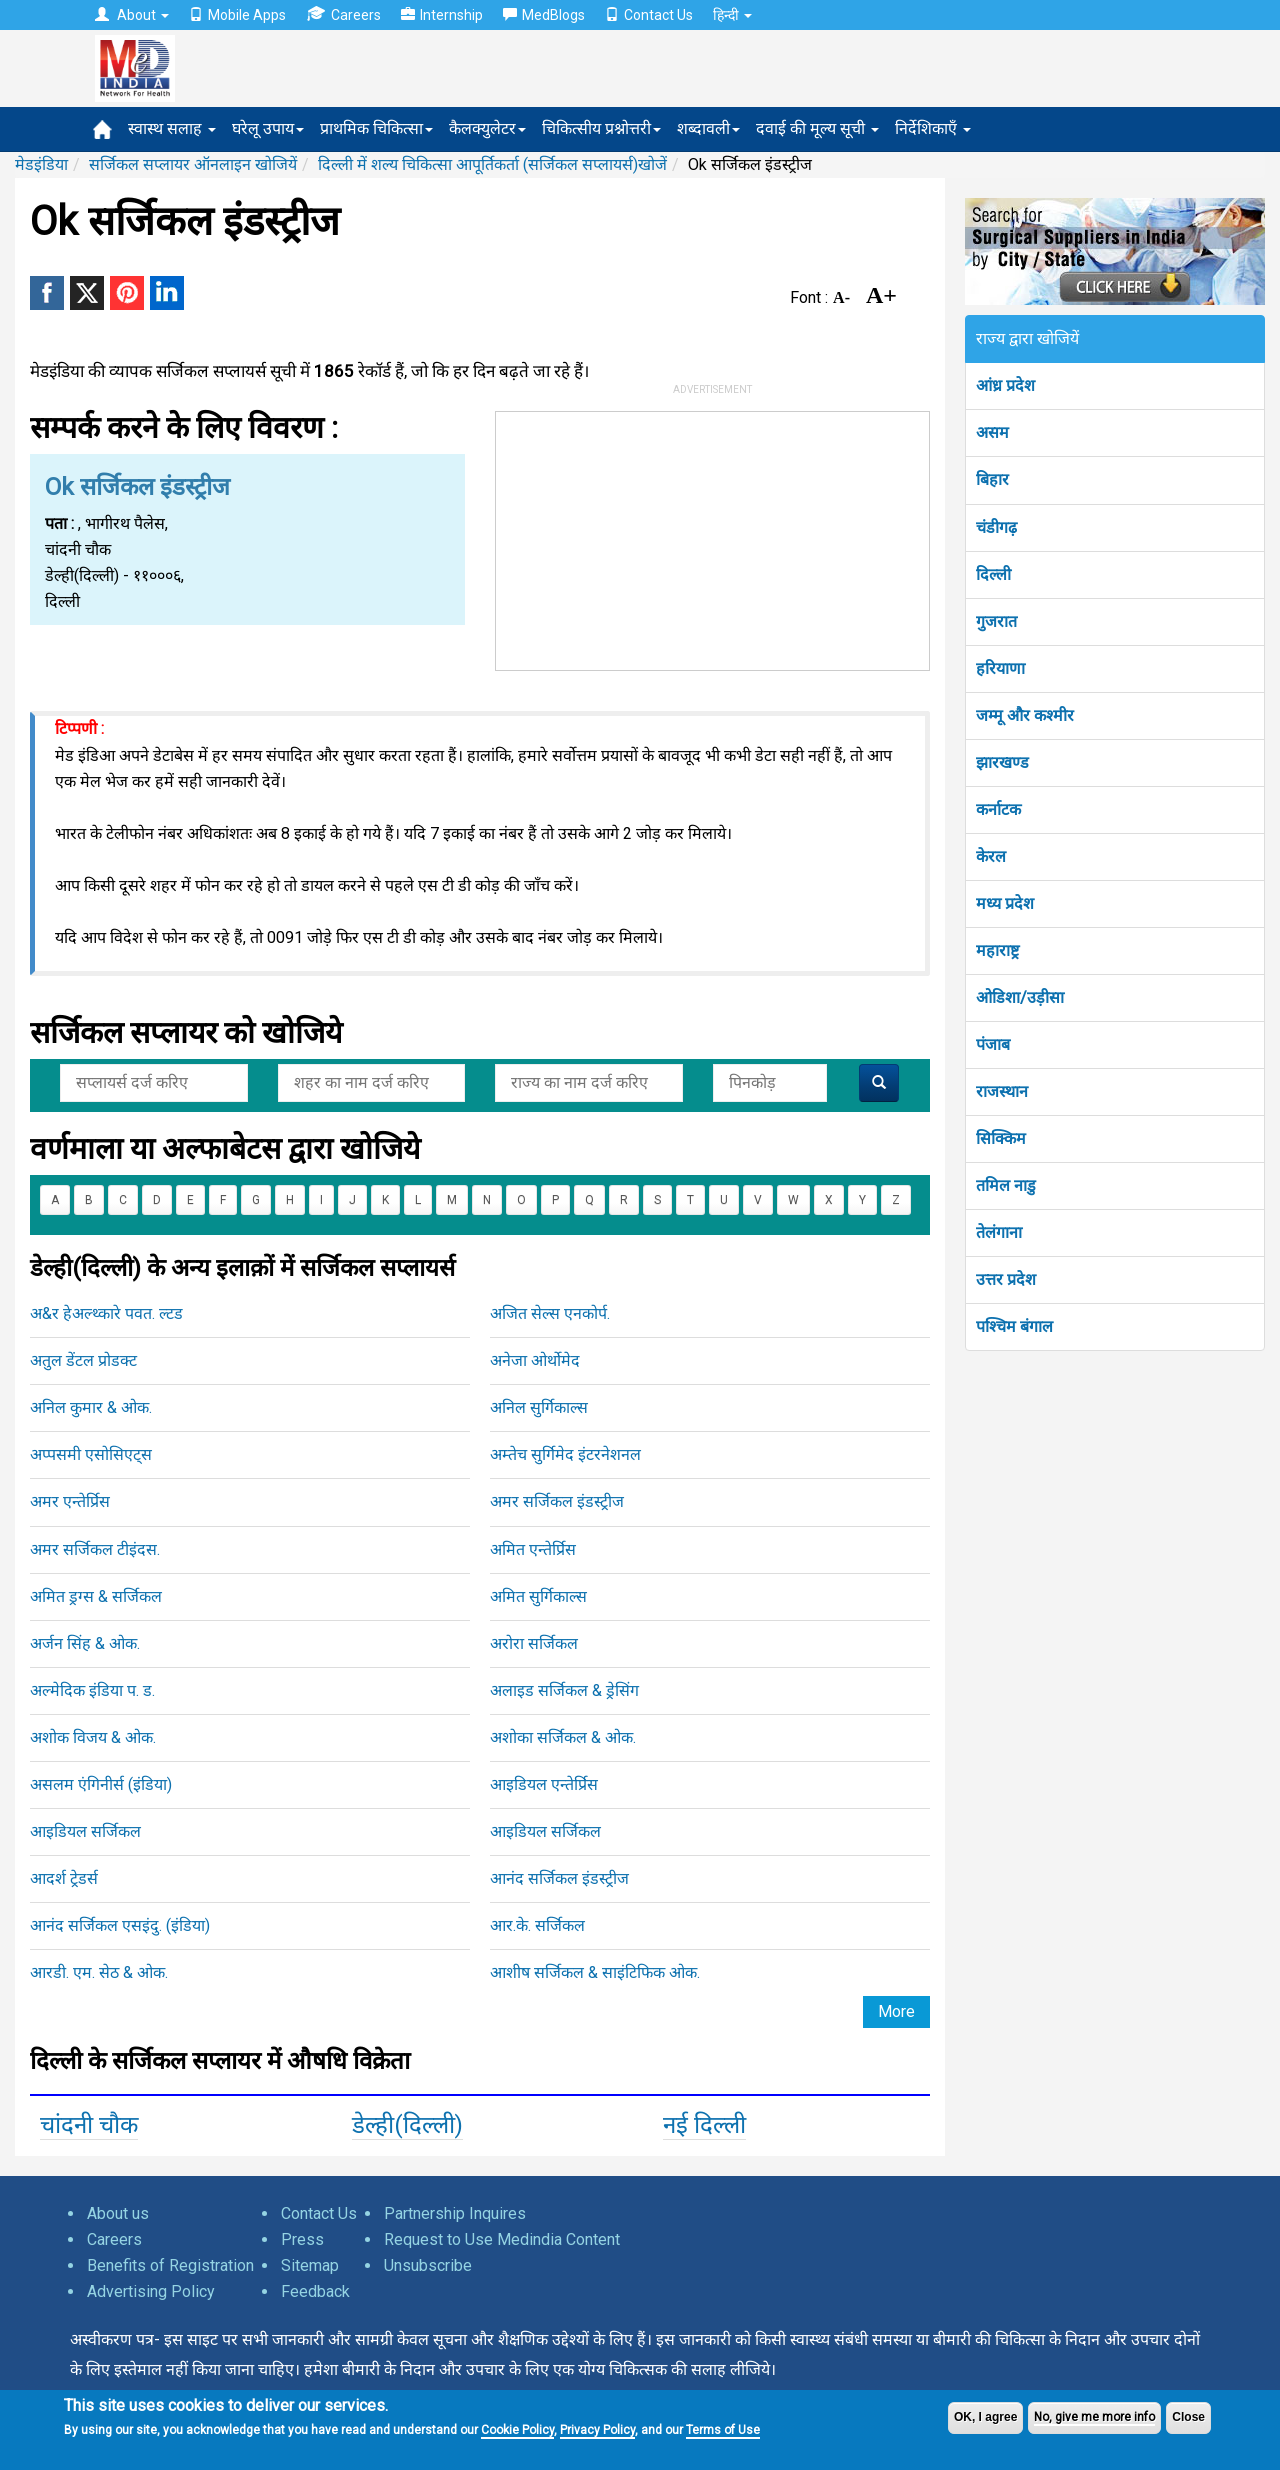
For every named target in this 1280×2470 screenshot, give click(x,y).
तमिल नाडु (1006, 1185)
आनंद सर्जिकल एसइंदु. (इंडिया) (120, 1925)
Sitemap (310, 2265)
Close (1188, 2417)
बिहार (992, 479)
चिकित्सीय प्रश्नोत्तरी (601, 128)
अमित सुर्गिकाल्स (538, 1596)
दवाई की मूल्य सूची (817, 128)
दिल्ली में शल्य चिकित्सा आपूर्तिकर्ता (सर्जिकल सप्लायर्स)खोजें (492, 164)
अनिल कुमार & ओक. (91, 1407)
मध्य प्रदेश (1005, 903)
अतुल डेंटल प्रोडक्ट (83, 1360)
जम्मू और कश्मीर (1025, 715)
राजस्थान (1002, 1091)
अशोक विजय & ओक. (93, 1737)
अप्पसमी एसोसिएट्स (91, 1454)
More (896, 2011)
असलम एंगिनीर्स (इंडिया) (101, 1784)
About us (118, 2213)
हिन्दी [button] (732, 15)
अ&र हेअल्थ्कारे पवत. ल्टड (106, 1313)
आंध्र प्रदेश (1005, 385)
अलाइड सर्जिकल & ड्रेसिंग (564, 1690)
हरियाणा (1000, 668)
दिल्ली (993, 574)
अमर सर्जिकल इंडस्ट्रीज (557, 1501)
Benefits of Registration (170, 2265)
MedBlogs (544, 15)
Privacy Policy (597, 2430)
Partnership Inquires (455, 2213)
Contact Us (649, 15)
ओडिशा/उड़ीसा (1020, 997)
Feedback (315, 2291)
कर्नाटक (998, 809)
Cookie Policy (517, 2430)
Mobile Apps (237, 15)
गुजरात (996, 621)
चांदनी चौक (89, 2125)
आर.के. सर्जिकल (537, 1925)
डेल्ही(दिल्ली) (407, 2125)
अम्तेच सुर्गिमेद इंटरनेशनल (565, 1454)
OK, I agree (985, 2417)
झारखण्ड (1002, 762)
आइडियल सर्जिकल (85, 1831)
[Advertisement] (713, 537)
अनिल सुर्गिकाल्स (539, 1407)
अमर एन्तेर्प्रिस (70, 1501)
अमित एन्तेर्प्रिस (533, 1549)
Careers (343, 14)
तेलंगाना (999, 1232)
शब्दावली (708, 128)
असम (992, 432)
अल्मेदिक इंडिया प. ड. (92, 1690)
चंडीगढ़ (996, 527)
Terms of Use (723, 2430)
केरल (991, 856)
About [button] (132, 15)
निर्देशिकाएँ (933, 128)
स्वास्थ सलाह (172, 128)
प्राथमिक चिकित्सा (376, 128)
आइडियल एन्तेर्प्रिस (544, 1784)
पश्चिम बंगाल (1014, 1326)
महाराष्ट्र (997, 950)
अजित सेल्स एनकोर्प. (550, 1313)
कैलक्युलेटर (487, 128)
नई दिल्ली (704, 2125)
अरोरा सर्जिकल (534, 1643)
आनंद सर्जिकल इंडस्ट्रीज (559, 1878)
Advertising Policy (151, 2291)
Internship (442, 15)
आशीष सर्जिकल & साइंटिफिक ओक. (595, 1972)
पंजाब (993, 1044)
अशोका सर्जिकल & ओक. (563, 1737)
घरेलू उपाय (268, 128)
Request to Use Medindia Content (502, 2239)
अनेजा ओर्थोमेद (535, 1360)
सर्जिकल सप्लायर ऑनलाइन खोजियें (193, 164)
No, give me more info (1094, 2417)
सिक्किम (1001, 1138)
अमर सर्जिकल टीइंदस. (95, 1549)
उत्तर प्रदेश (1006, 1279)
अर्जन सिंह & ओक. (85, 1643)
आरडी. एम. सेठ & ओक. (99, 1972)
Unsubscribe (428, 2265)
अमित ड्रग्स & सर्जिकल (96, 1596)
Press (302, 2239)
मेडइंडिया (41, 164)
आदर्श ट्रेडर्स (64, 1878)
